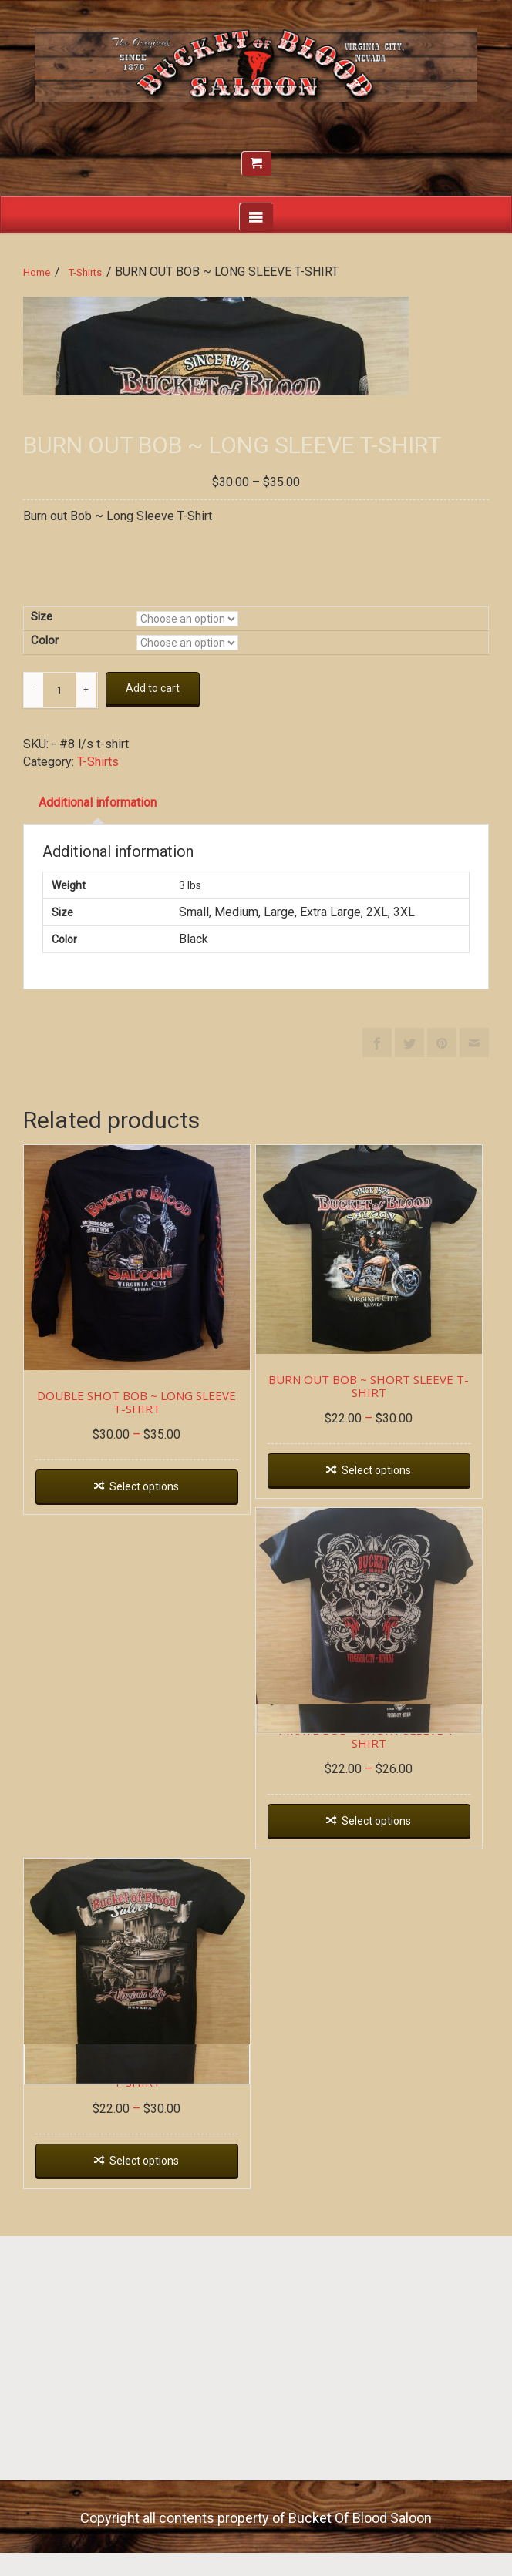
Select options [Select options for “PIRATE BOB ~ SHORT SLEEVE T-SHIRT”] (376, 2161)
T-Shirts (85, 272)
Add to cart (153, 1028)
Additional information (98, 1141)
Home (36, 272)
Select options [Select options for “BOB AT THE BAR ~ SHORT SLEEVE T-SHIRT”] (144, 2500)
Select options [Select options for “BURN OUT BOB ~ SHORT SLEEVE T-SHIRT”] (376, 1809)
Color (45, 980)
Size (41, 956)
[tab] (97, 1142)
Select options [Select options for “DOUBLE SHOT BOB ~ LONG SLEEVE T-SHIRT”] (144, 1826)
